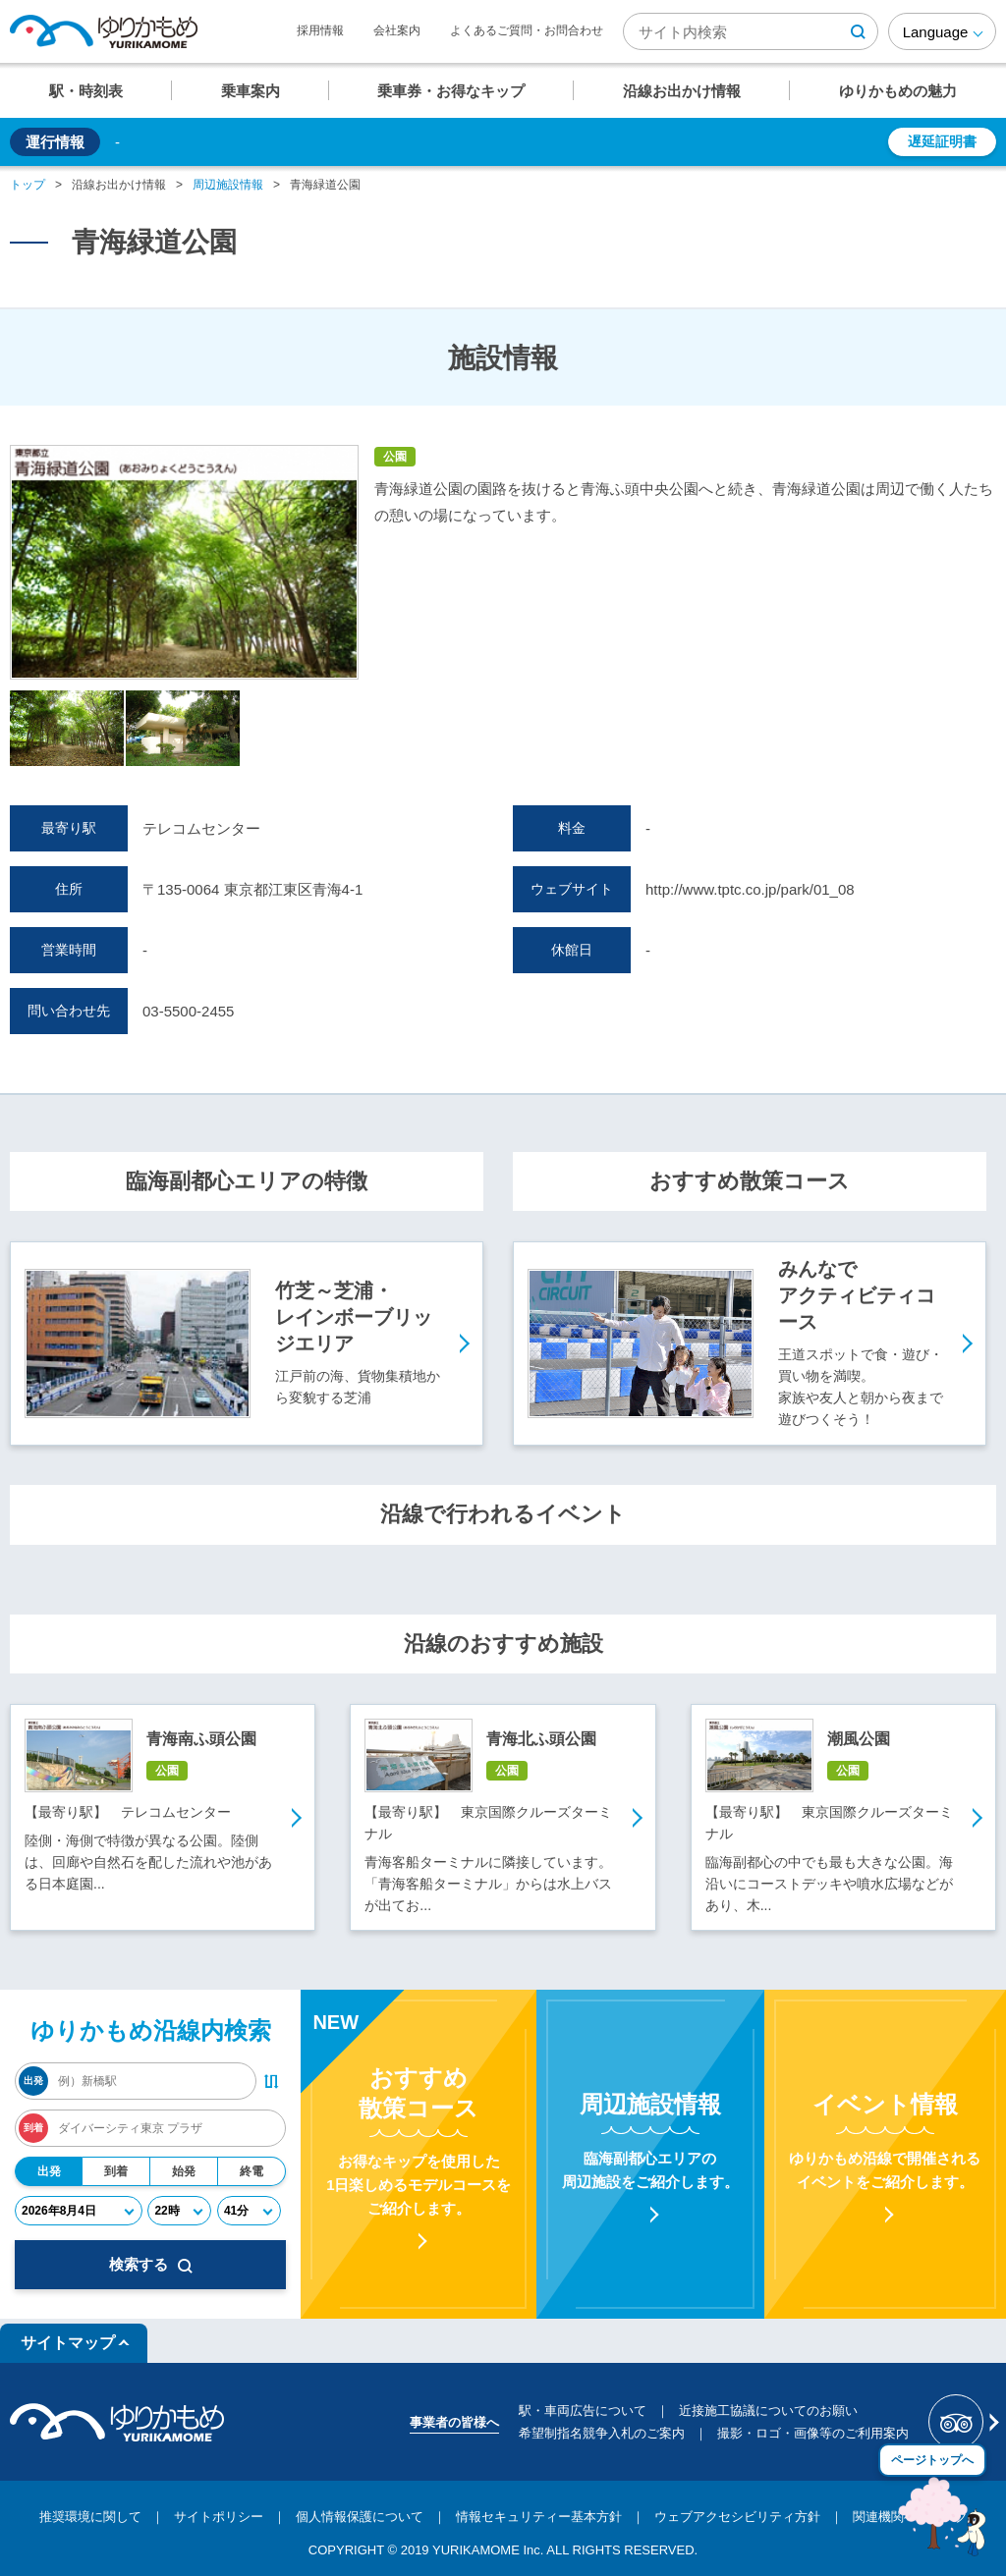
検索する (151, 2265)
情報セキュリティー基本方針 (539, 2516)
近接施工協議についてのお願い (768, 2410)
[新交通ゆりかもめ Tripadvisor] (962, 2421)
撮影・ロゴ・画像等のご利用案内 (813, 2433)
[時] (179, 2210)
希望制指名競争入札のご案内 (602, 2433)
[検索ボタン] (857, 31)
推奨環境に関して (90, 2516)
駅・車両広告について (582, 2410)
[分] (249, 2210)
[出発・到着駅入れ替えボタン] (271, 2081)
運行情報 (55, 142)
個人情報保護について (359, 2516)
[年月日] (78, 2210)
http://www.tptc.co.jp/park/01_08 (750, 889)
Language (936, 32)
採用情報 (320, 30)
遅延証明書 (942, 141)
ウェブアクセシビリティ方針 (737, 2516)
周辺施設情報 (228, 185)
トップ (27, 185)
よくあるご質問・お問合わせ (526, 30)
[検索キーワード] (750, 31)
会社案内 (396, 30)
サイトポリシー (218, 2516)
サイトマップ (68, 2342)
